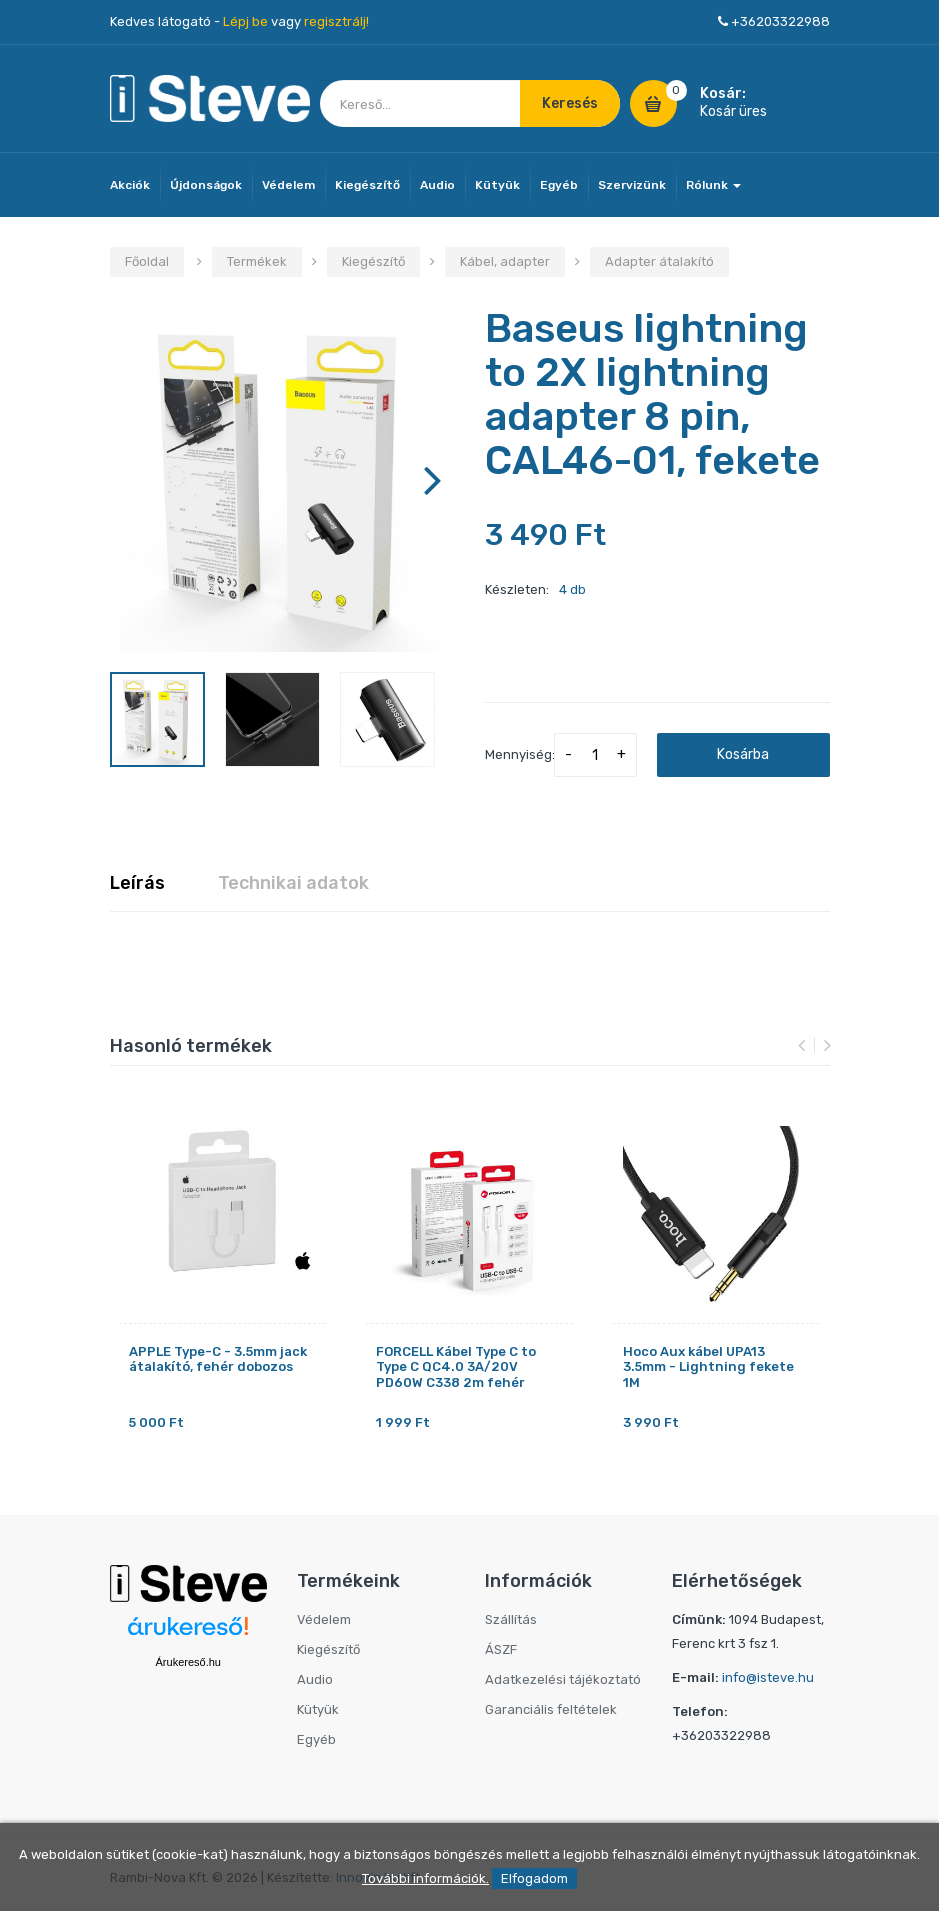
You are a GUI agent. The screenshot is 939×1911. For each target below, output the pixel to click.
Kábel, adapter (505, 261)
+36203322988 (780, 21)
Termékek (257, 261)
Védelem (288, 185)
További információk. (425, 1878)
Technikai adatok (293, 883)
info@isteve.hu (768, 1677)
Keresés (570, 103)
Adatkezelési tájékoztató (563, 1679)
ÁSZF (501, 1649)
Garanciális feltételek (551, 1709)
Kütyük (497, 185)
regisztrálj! (336, 21)
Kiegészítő (367, 185)
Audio (437, 185)
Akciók (130, 185)
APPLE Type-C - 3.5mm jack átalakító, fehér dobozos (218, 1359)
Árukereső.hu (188, 1662)
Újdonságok (206, 185)
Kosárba (743, 754)
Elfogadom (534, 1878)
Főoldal (147, 261)
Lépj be (245, 21)
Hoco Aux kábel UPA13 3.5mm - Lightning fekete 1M (708, 1367)
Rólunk (713, 185)
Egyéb (559, 185)
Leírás (137, 883)
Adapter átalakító (659, 261)
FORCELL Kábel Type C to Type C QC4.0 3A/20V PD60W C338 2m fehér (456, 1367)
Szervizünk (632, 185)
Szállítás (511, 1619)
